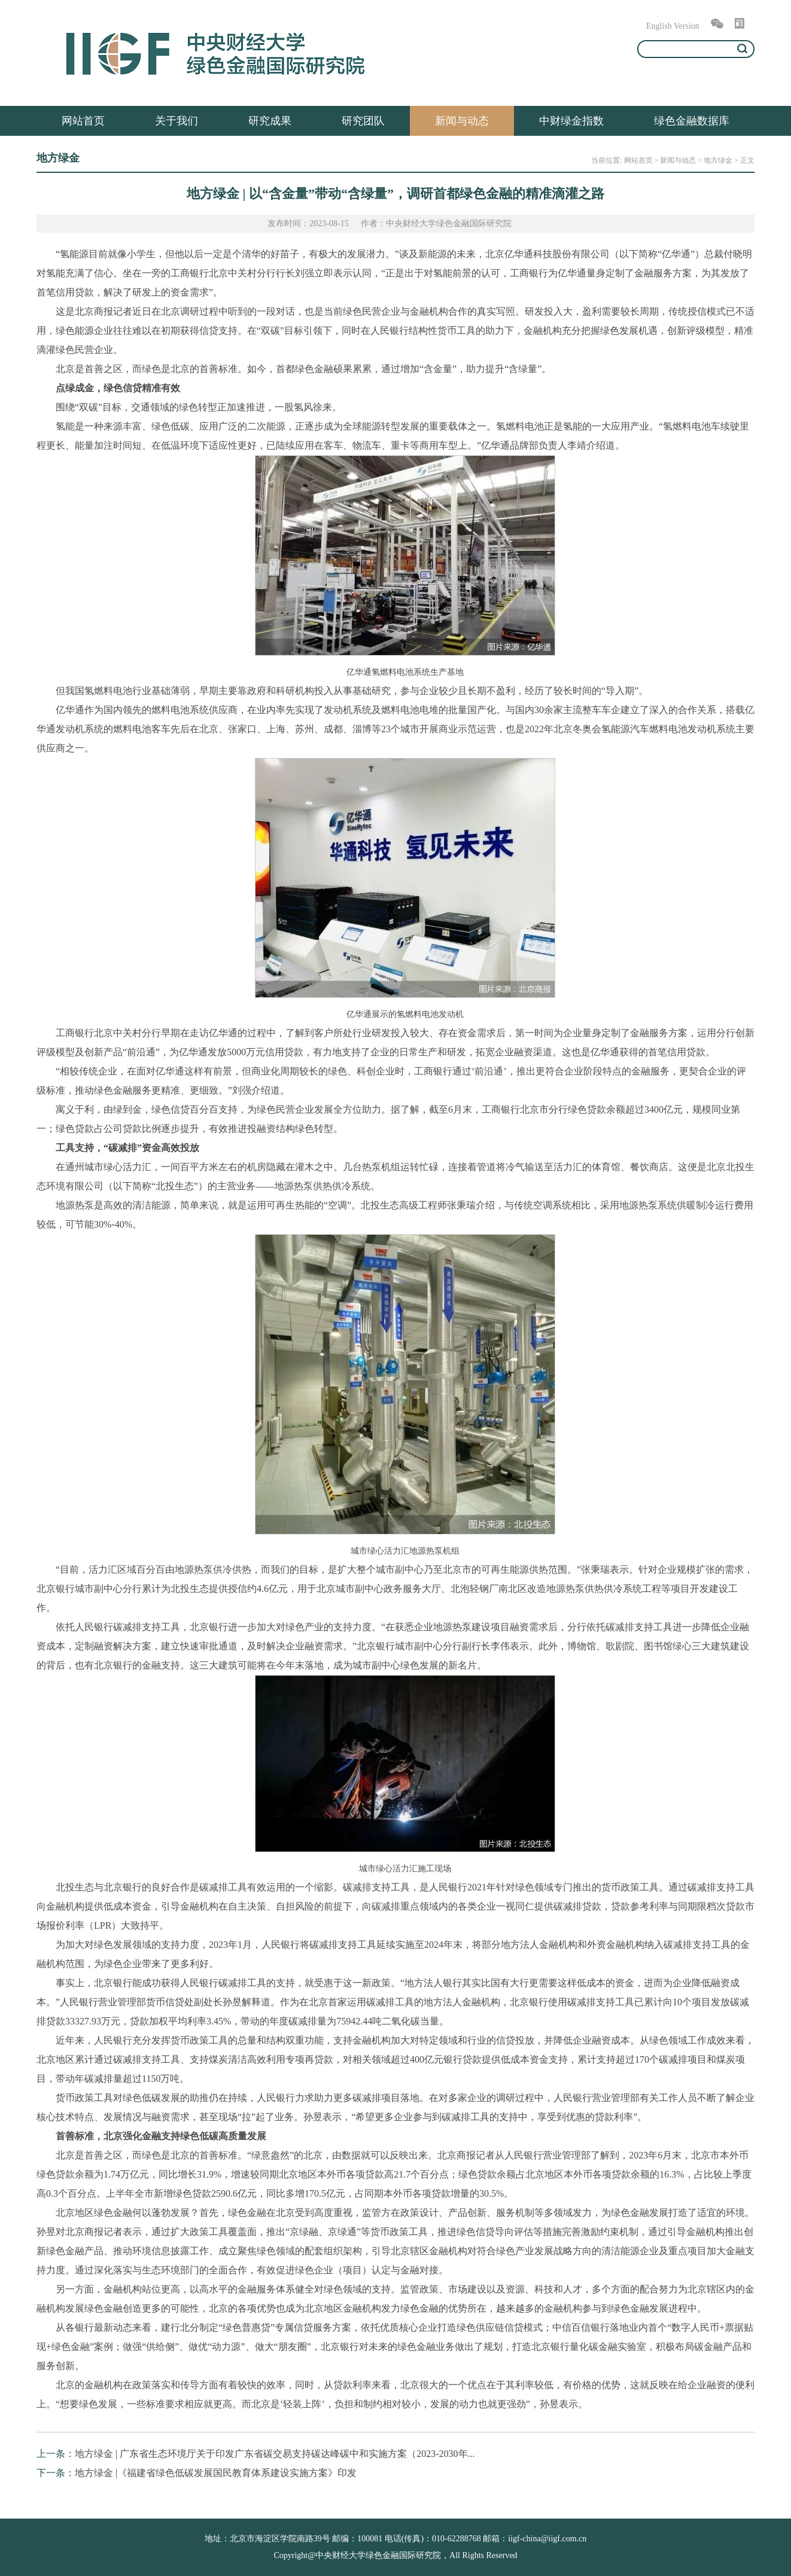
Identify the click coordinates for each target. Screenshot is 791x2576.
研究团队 (363, 121)
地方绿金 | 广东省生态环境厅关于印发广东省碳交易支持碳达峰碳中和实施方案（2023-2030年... (275, 2454)
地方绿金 (718, 160)
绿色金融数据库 (691, 121)
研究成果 (269, 121)
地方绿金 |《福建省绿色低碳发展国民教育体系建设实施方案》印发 (216, 2473)
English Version (672, 26)
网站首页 (83, 121)
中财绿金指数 (571, 121)
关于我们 (176, 121)
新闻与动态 (462, 121)
